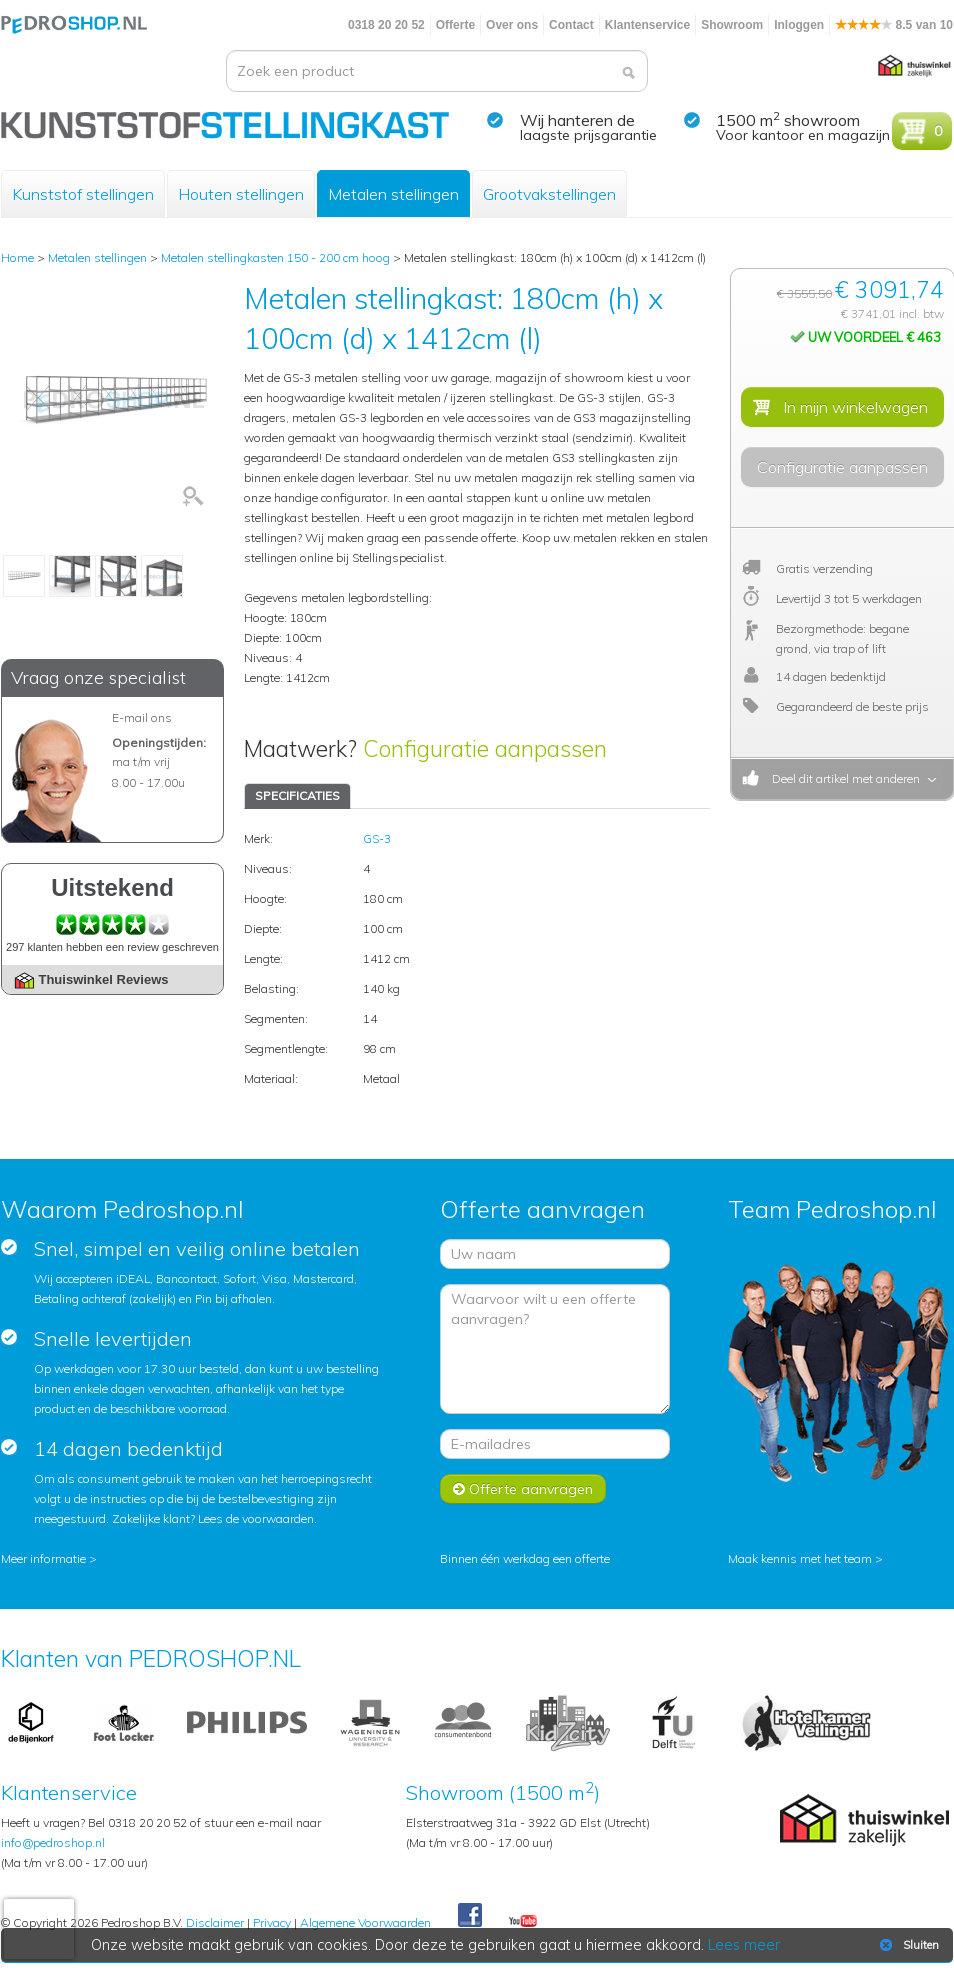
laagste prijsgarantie (588, 135)
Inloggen (799, 25)
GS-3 (377, 838)
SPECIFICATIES (297, 795)
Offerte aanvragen (523, 1489)
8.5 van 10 (894, 25)
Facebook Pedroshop (470, 1916)
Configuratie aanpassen (485, 748)
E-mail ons (142, 717)
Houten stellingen (241, 194)
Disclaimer (215, 1922)
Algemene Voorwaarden (365, 1922)
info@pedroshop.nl (53, 1842)
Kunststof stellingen (83, 194)
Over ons (512, 25)
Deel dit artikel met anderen (843, 778)
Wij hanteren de (577, 120)
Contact (571, 25)
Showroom (732, 25)
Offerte (455, 25)
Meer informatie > (49, 1558)
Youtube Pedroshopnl (523, 1922)
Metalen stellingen (393, 194)
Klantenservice (647, 25)
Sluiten (907, 1945)
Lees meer (744, 1945)
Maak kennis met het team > (805, 1558)
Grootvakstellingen (549, 194)
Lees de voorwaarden (256, 1518)
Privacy (272, 1922)
